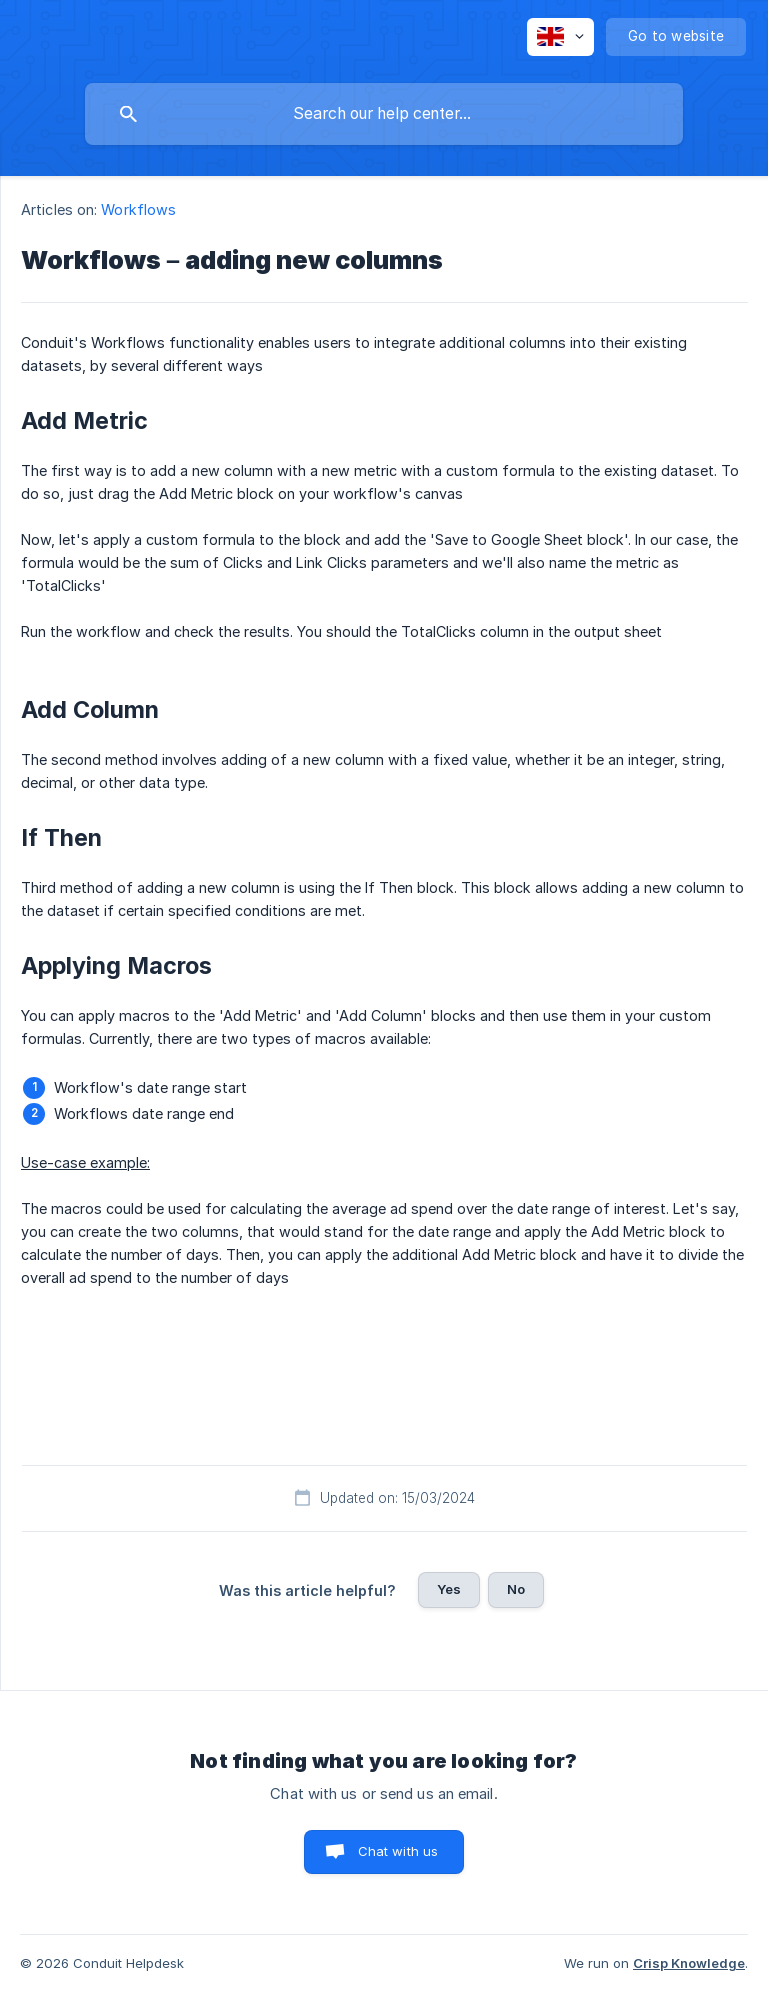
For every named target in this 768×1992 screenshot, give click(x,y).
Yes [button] (449, 1589)
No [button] (516, 1589)
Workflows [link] (138, 209)
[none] (560, 37)
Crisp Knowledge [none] (689, 1963)
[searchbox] (384, 114)
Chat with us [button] (398, 1851)
